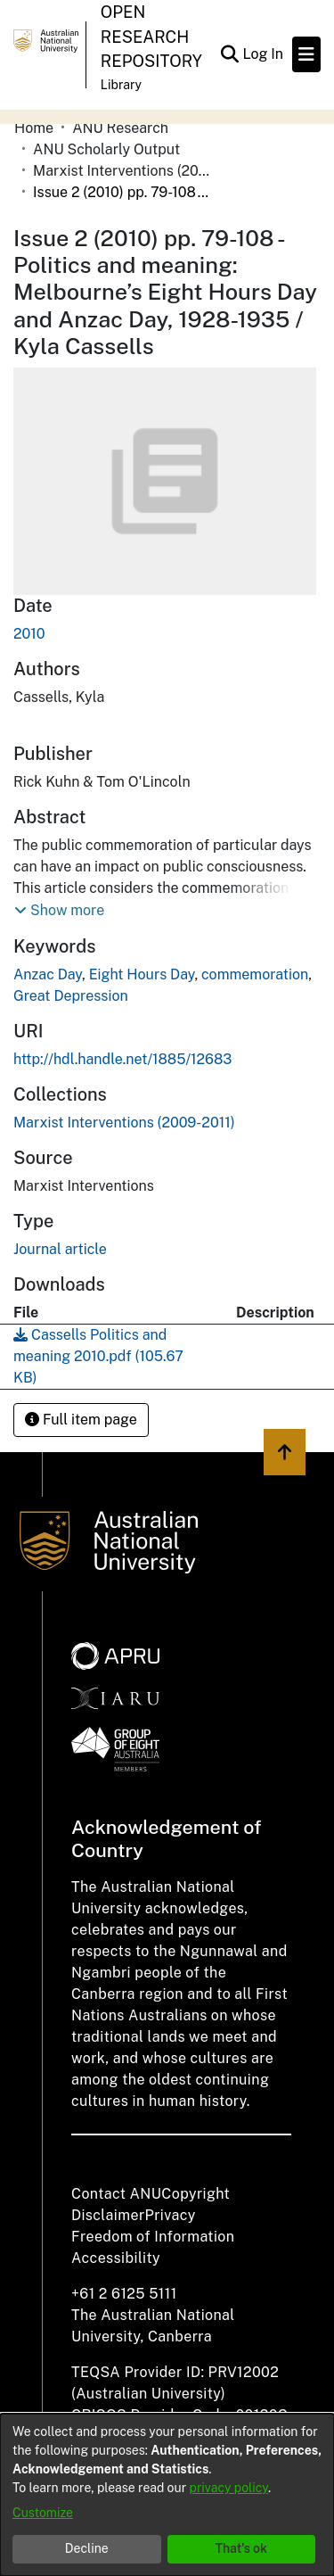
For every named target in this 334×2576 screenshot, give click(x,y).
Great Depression (70, 995)
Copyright (195, 2193)
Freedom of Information (152, 2236)
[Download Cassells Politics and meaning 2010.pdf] (98, 1356)
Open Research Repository (151, 36)
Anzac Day (47, 974)
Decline (87, 2548)
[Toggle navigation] (306, 54)
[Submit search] (229, 54)
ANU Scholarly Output (106, 149)
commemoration (254, 974)
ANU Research (120, 128)
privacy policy (229, 2488)
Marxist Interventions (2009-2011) (122, 170)
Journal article (60, 1249)
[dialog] (167, 2495)
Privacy (170, 2215)
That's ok (241, 2548)
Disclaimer (108, 2215)
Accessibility (115, 2258)
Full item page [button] (81, 1419)
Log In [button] (263, 53)
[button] (59, 910)
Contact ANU (116, 2193)
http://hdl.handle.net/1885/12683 (122, 1059)
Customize (42, 2513)
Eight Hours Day (142, 974)
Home (33, 128)
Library (121, 85)
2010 (29, 633)
